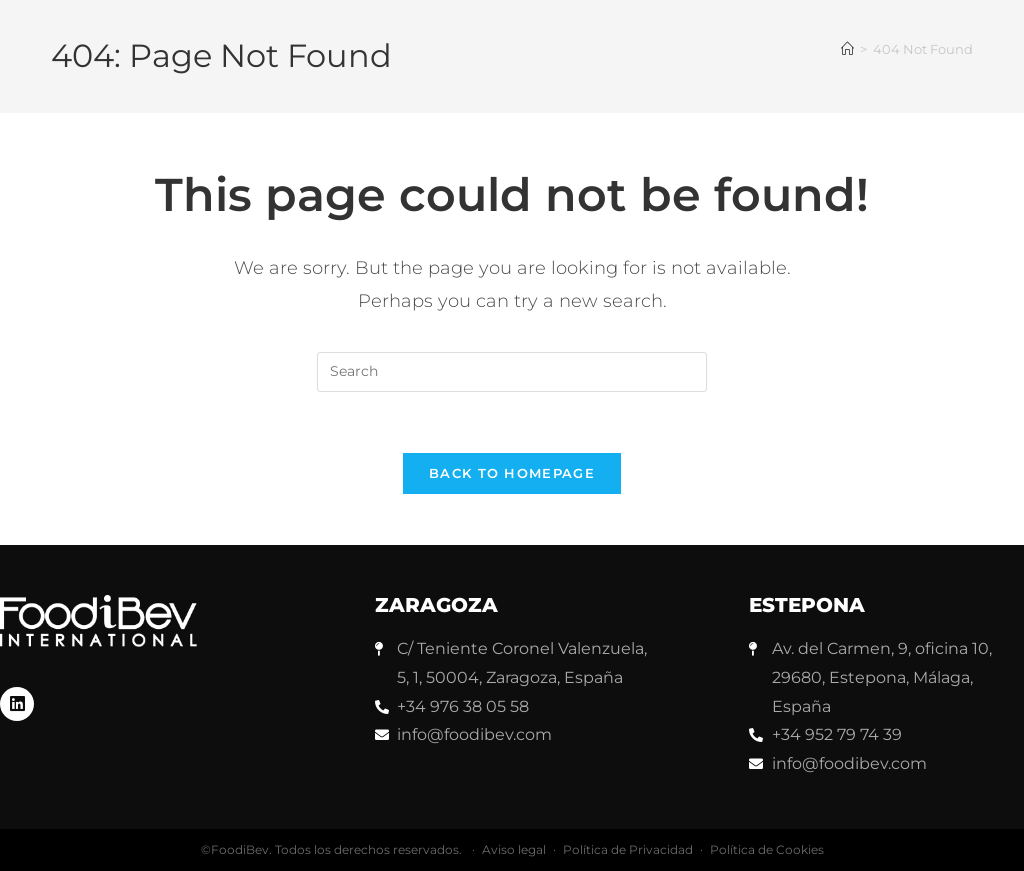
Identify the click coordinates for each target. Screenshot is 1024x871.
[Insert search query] (512, 372)
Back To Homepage (512, 473)
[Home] (847, 49)
